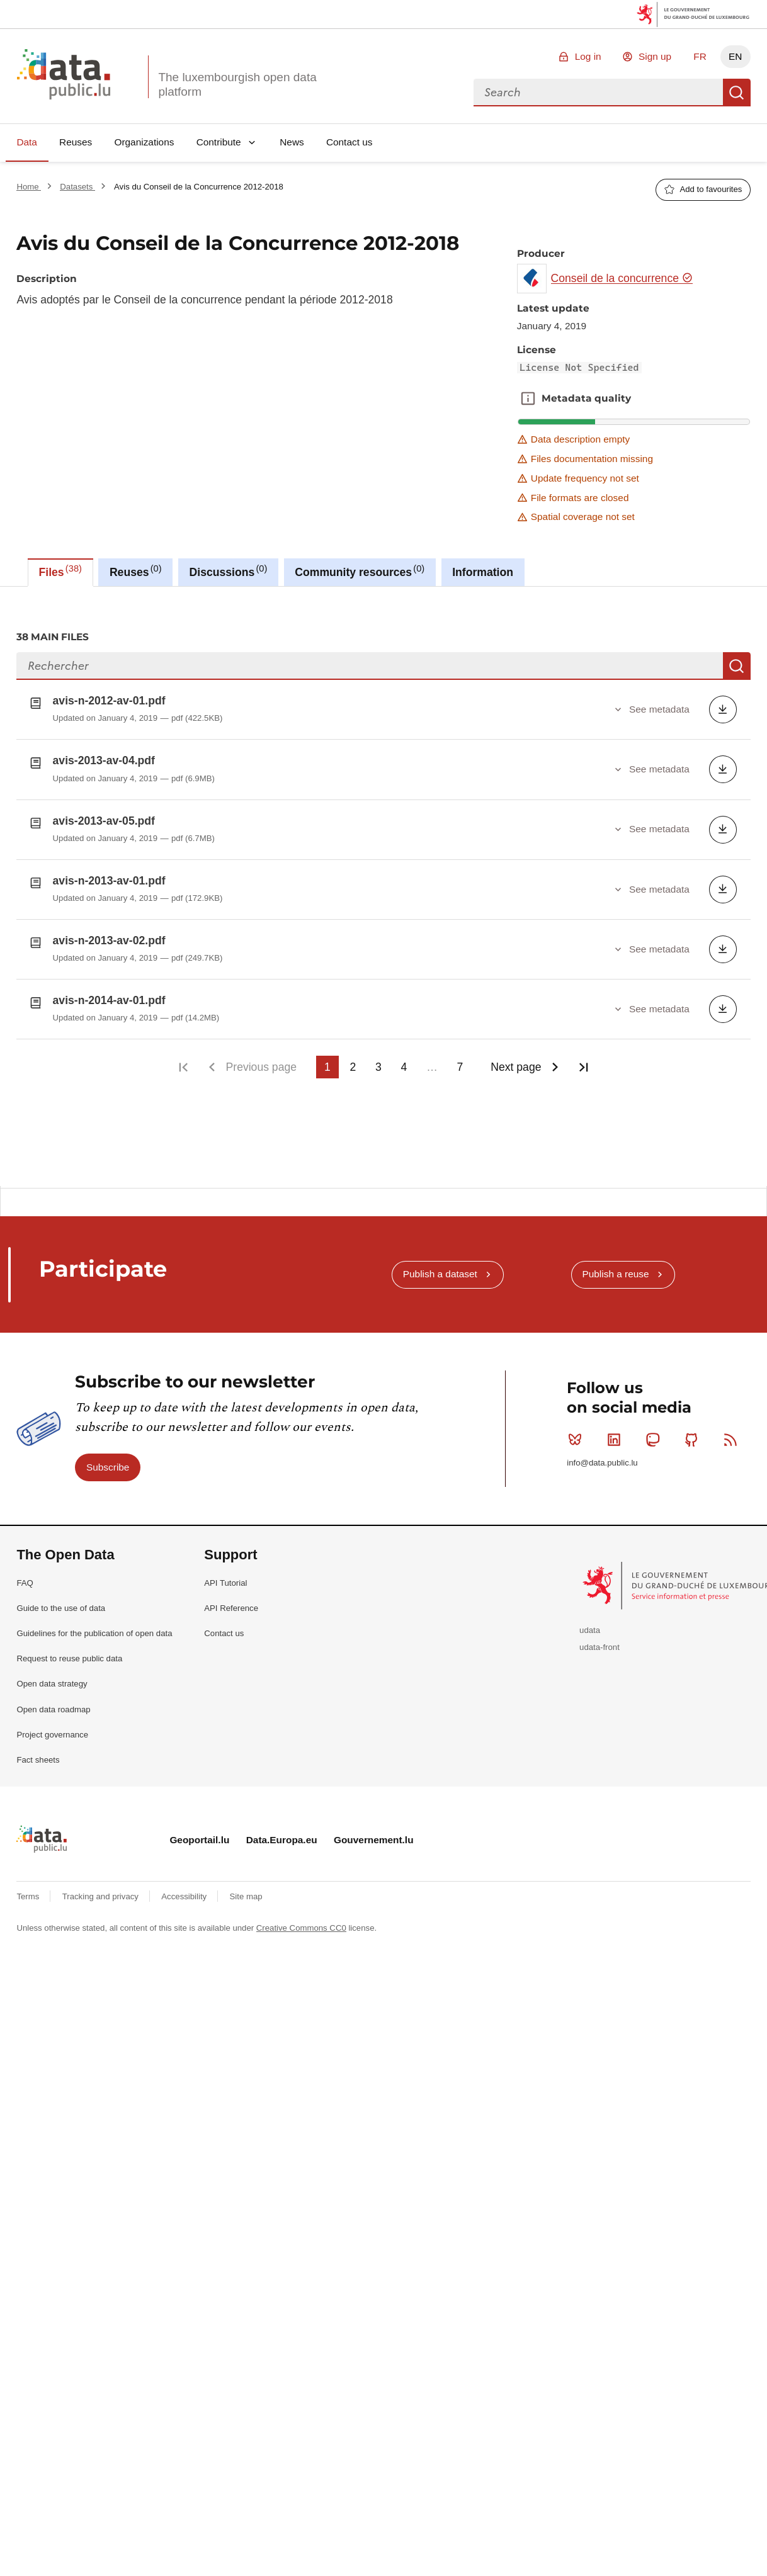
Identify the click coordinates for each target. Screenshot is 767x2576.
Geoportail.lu (199, 1836)
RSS (733, 1436)
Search (737, 92)
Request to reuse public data (69, 1655)
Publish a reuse (615, 1270)
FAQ (24, 1579)
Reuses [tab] (136, 571)
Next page (516, 1067)
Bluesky (578, 1436)
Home (28, 186)
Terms (29, 1893)
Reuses (75, 142)
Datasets (77, 186)
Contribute (218, 142)
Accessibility (184, 1893)
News (292, 142)
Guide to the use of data (60, 1604)
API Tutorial (225, 1579)
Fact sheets (37, 1756)
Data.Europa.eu (281, 1836)
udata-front (599, 1644)
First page (184, 1067)
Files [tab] (60, 571)
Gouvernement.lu (374, 1836)
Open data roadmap (53, 1705)
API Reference (231, 1604)
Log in (588, 56)
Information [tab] (482, 572)
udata (589, 1627)
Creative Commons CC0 (301, 1924)
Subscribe (107, 1463)
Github (694, 1436)
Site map (246, 1893)
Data (26, 142)
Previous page (261, 1067)
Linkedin (617, 1436)
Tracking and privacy (101, 1893)
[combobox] (598, 92)
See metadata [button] (659, 709)
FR (700, 56)
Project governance (52, 1731)
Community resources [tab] (359, 571)
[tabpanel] (383, 886)
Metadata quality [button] (528, 398)
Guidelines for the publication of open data (94, 1630)
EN (735, 56)
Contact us (349, 142)
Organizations (144, 142)
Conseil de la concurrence (622, 278)
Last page (583, 1067)
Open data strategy (51, 1680)
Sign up (655, 56)
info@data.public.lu (602, 1459)
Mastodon (655, 1436)
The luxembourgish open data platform (237, 84)
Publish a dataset (440, 1270)
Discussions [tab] (229, 571)
